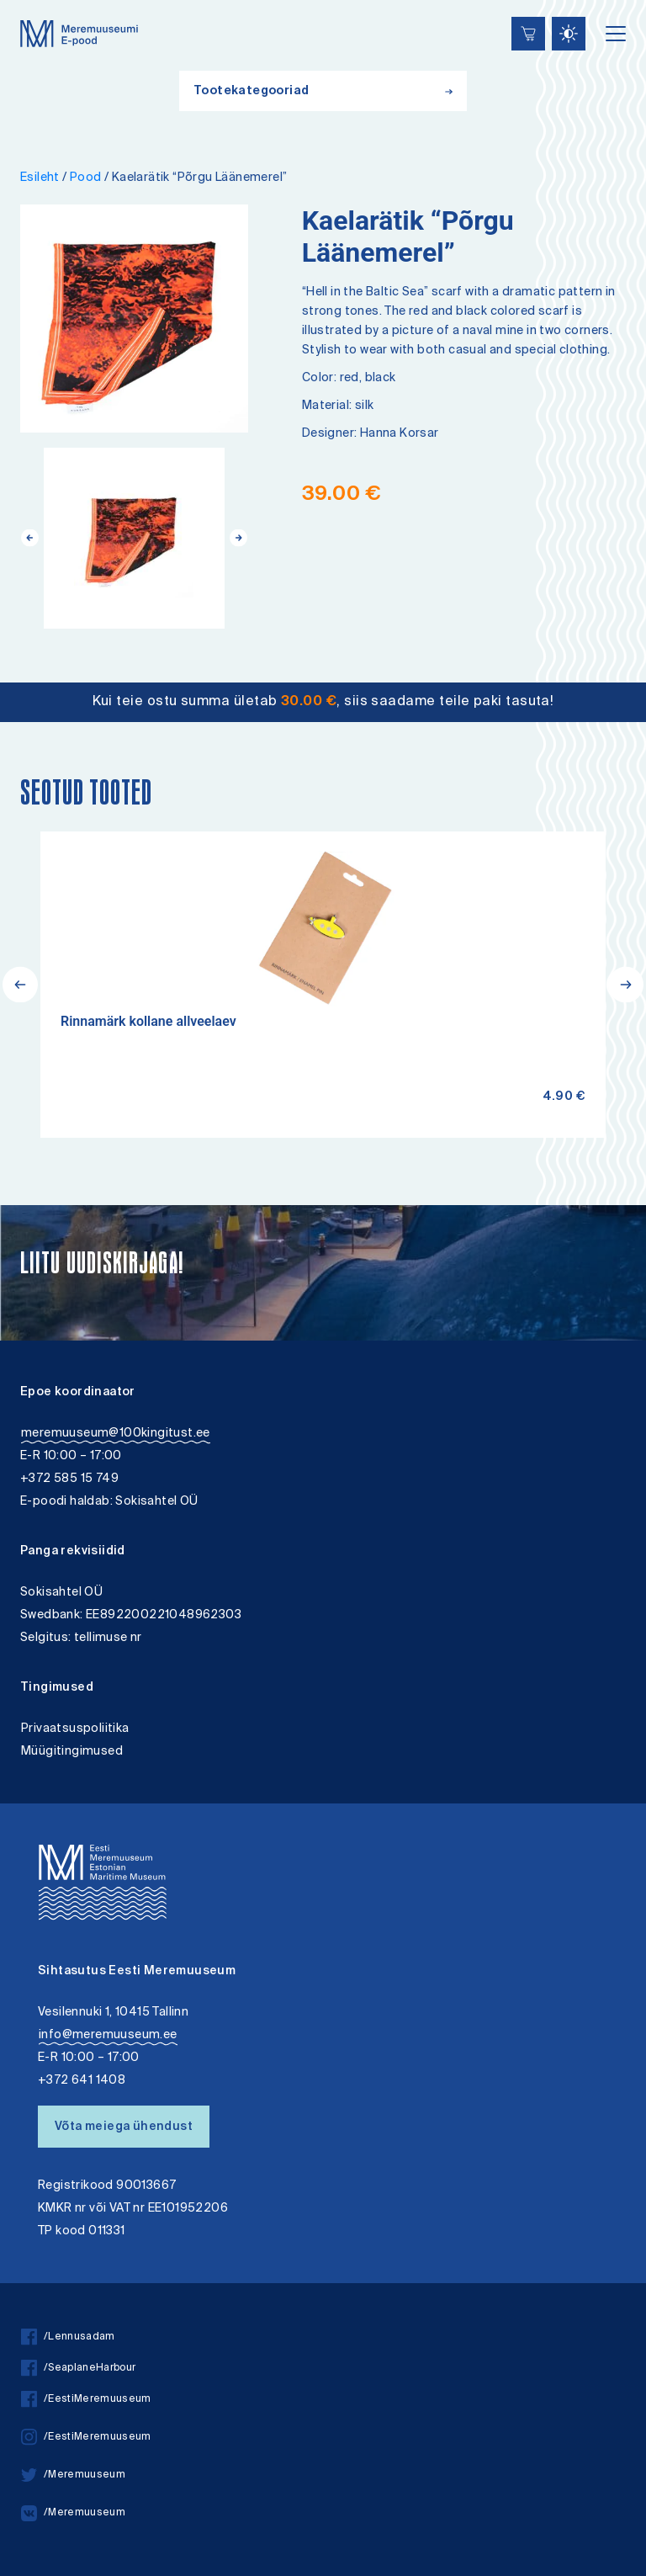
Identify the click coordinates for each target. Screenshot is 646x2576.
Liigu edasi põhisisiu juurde (20, 2)
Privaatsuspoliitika (75, 1728)
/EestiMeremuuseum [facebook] (86, 2400)
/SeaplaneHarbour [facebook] (78, 2368)
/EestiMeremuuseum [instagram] (86, 2437)
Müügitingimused (72, 1751)
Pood (86, 178)
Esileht (40, 178)
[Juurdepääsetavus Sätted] (568, 33)
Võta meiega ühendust (124, 2127)
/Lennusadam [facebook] (68, 2337)
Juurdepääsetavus (28, 2)
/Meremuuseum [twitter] (73, 2475)
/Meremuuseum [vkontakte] (73, 2513)
